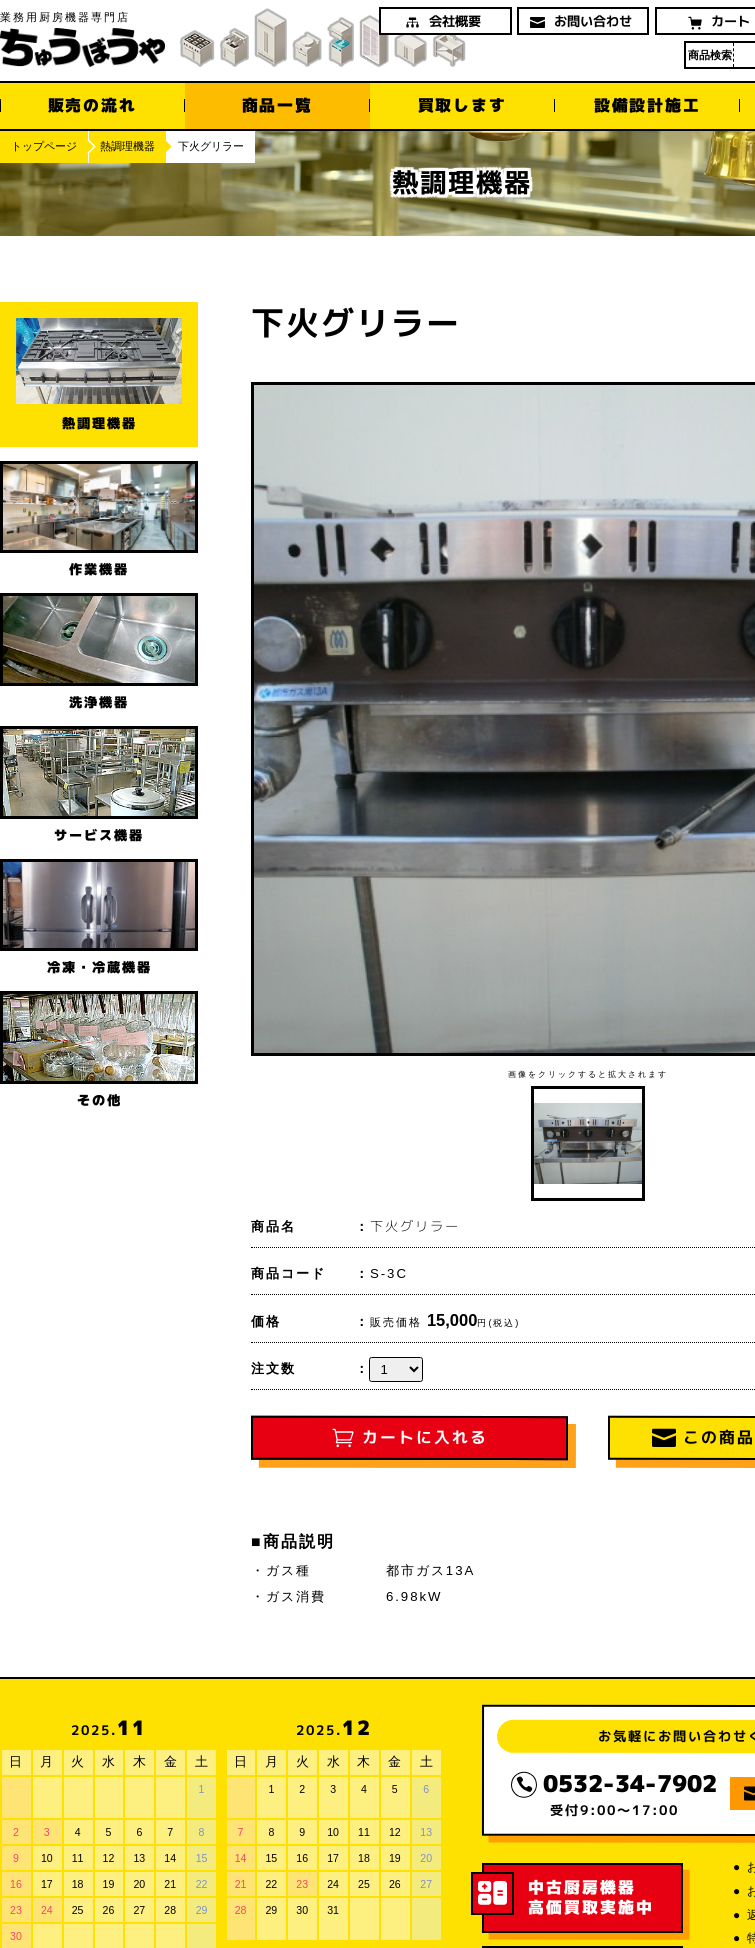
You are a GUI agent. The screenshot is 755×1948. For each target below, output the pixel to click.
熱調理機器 (127, 146)
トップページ (44, 146)
